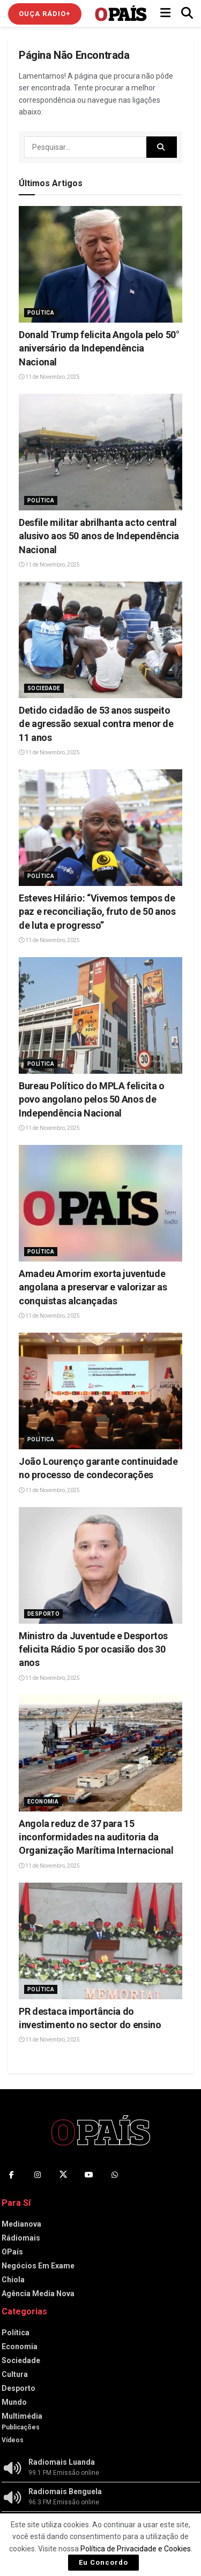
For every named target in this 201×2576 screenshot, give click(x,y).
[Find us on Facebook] (12, 2174)
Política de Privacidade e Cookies (135, 2548)
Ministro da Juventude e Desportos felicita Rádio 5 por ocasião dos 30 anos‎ (93, 1649)
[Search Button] (187, 13)
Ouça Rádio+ (45, 14)
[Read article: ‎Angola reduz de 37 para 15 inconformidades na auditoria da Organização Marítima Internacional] (100, 1753)
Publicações (21, 2427)
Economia (42, 1802)
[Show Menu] (165, 13)
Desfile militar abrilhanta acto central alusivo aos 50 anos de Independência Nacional (99, 536)
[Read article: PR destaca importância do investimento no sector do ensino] (100, 1941)
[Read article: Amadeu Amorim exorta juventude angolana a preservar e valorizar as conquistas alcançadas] (100, 1203)
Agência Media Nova (38, 2293)
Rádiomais (21, 2238)
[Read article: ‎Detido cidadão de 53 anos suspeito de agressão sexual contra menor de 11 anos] (100, 640)
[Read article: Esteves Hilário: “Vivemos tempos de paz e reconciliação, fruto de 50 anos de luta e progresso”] (100, 827)
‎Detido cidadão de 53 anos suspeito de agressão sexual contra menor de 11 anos (96, 724)
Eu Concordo (103, 2562)
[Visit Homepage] (121, 13)
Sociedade (44, 688)
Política (40, 313)
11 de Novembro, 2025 (49, 377)
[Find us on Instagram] (37, 2174)
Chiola (13, 2279)
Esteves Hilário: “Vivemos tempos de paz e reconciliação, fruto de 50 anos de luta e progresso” (97, 911)
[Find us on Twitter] (63, 2174)
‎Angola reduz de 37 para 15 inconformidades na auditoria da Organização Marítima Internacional (96, 1837)
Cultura (15, 2374)
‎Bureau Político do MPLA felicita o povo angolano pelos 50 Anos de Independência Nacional (92, 1099)
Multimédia (22, 2416)
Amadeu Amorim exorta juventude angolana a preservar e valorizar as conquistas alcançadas (93, 1287)
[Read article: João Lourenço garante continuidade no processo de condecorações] (100, 1391)
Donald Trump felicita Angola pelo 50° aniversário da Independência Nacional (99, 348)
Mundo (14, 2402)
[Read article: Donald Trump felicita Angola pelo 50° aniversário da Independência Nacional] (100, 264)
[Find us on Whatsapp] (115, 2174)
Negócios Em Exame (38, 2265)
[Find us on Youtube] (89, 2174)
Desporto (43, 1614)
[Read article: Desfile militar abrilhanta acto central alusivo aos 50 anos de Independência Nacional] (100, 452)
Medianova (21, 2224)
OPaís (12, 2252)
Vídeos (13, 2440)
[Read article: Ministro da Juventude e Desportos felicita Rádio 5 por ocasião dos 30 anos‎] (100, 1565)
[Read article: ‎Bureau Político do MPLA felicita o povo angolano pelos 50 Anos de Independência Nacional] (100, 1015)
